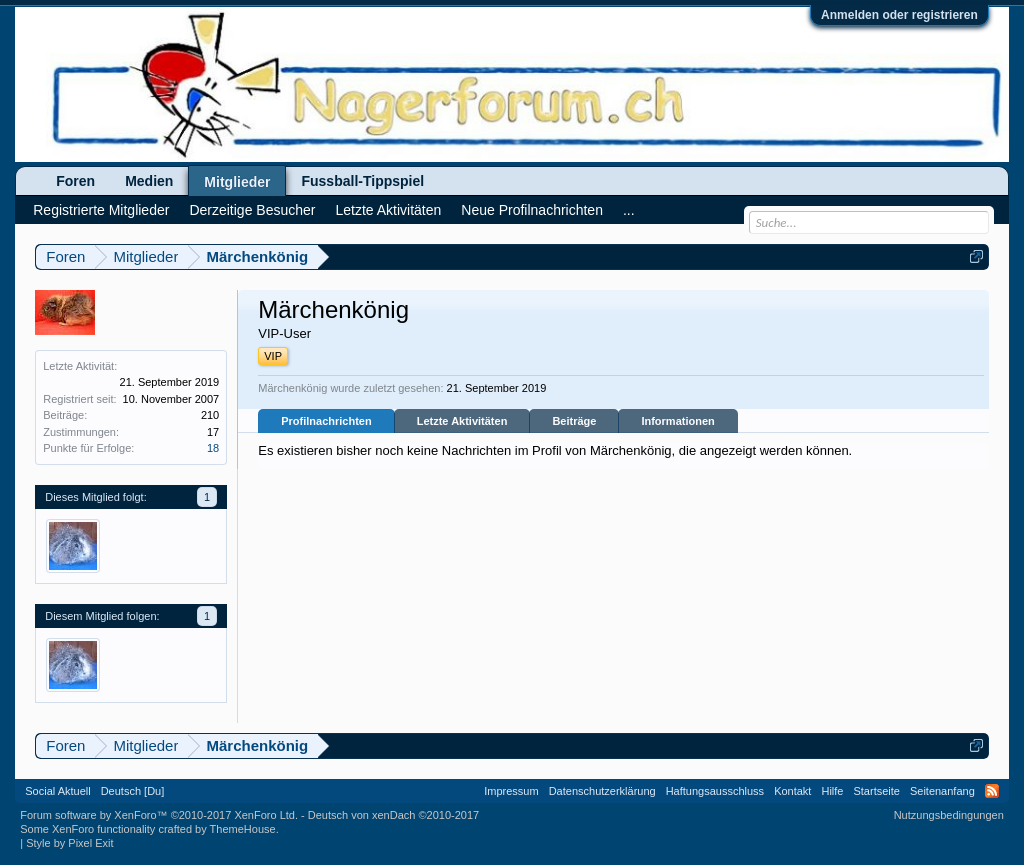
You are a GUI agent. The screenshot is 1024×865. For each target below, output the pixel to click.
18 (213, 448)
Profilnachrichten (326, 421)
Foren (75, 181)
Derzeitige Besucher (252, 210)
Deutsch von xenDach (393, 815)
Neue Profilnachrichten (532, 210)
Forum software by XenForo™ (159, 815)
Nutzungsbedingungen (949, 815)
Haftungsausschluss (715, 791)
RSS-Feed (992, 791)
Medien (149, 181)
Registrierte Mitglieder (101, 210)
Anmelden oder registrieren (899, 15)
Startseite (876, 791)
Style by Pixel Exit (69, 843)
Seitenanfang (942, 791)
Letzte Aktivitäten (462, 421)
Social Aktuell (57, 791)
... (629, 210)
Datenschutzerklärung (602, 791)
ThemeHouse (243, 829)
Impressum (511, 791)
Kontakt (792, 791)
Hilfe (832, 791)
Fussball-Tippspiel (362, 181)
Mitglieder (237, 182)
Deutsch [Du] (133, 791)
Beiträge (574, 421)
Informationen (677, 421)
